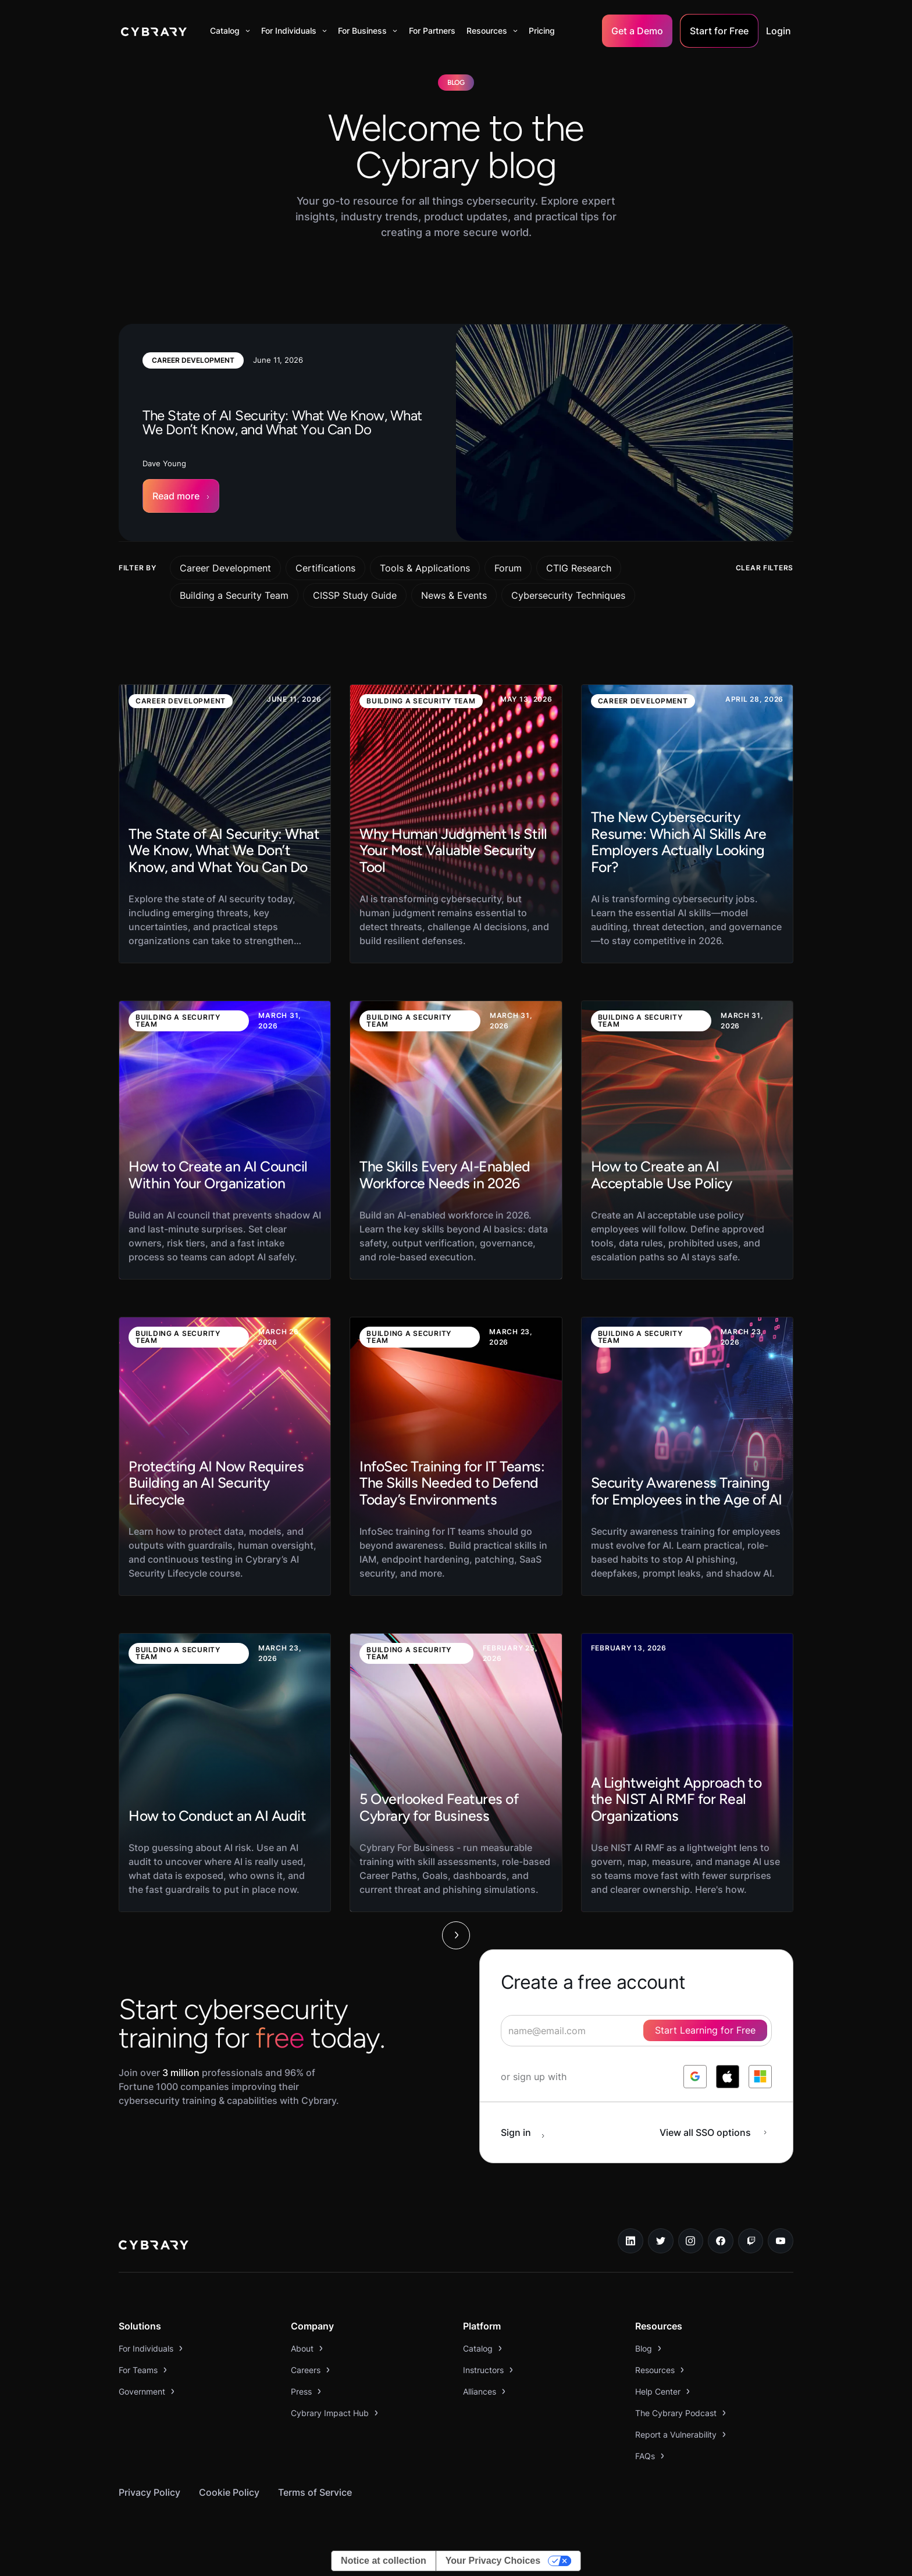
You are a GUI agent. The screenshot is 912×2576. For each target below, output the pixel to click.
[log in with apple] (727, 2076)
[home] (154, 31)
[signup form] (636, 2030)
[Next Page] (456, 1935)
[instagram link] (691, 2241)
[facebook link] (720, 2241)
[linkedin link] (630, 2241)
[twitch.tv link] (751, 2241)
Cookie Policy (229, 2492)
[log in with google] (695, 2076)
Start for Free (719, 31)
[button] (230, 30)
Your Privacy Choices (493, 2561)
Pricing (542, 30)
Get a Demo (637, 31)
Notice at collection (383, 2561)
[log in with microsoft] (760, 2076)
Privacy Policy (149, 2492)
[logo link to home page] (153, 2246)
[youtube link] (780, 2241)
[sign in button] (529, 2132)
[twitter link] (661, 2241)
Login (778, 31)
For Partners (432, 30)
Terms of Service (315, 2492)
